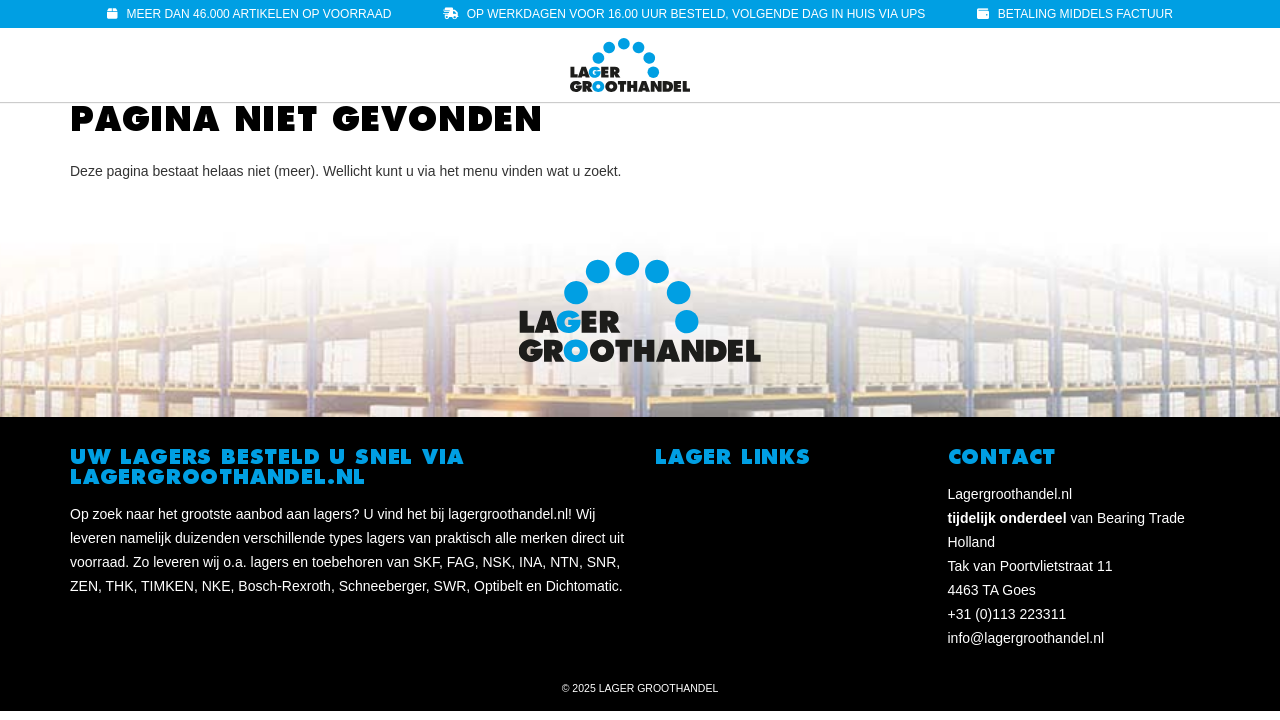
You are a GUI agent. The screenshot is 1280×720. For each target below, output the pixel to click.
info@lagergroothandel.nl (1026, 638)
